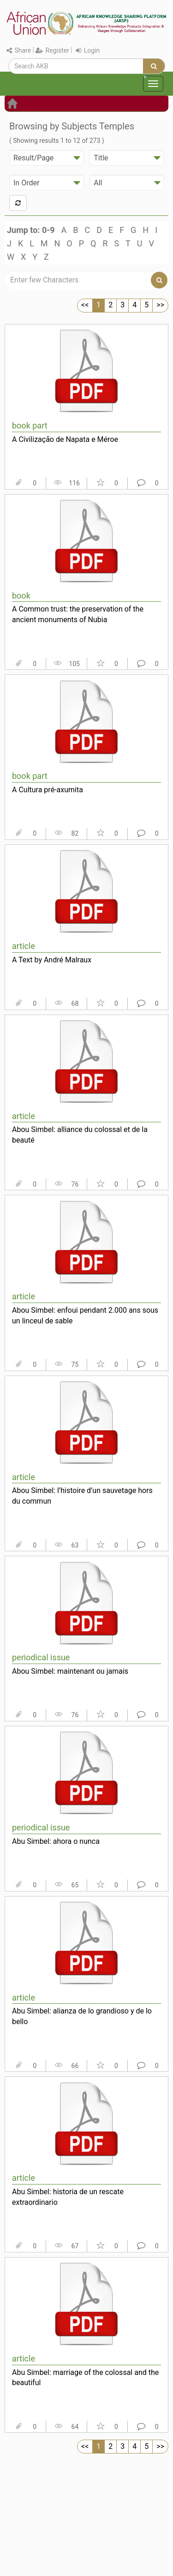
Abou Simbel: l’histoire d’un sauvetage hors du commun (82, 1495)
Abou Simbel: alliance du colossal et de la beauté (80, 1134)
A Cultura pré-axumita (47, 789)
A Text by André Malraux (51, 959)
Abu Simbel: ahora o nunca (56, 1841)
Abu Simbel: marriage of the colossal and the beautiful (85, 2377)
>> (160, 304)
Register (52, 50)
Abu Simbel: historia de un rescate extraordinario (68, 2197)
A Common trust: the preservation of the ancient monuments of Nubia (77, 614)
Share (18, 50)
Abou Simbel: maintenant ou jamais (70, 1671)
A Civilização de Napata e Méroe (65, 439)
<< (85, 304)
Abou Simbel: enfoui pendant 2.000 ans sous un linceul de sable (85, 1315)
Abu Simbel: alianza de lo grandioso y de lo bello (82, 2016)
